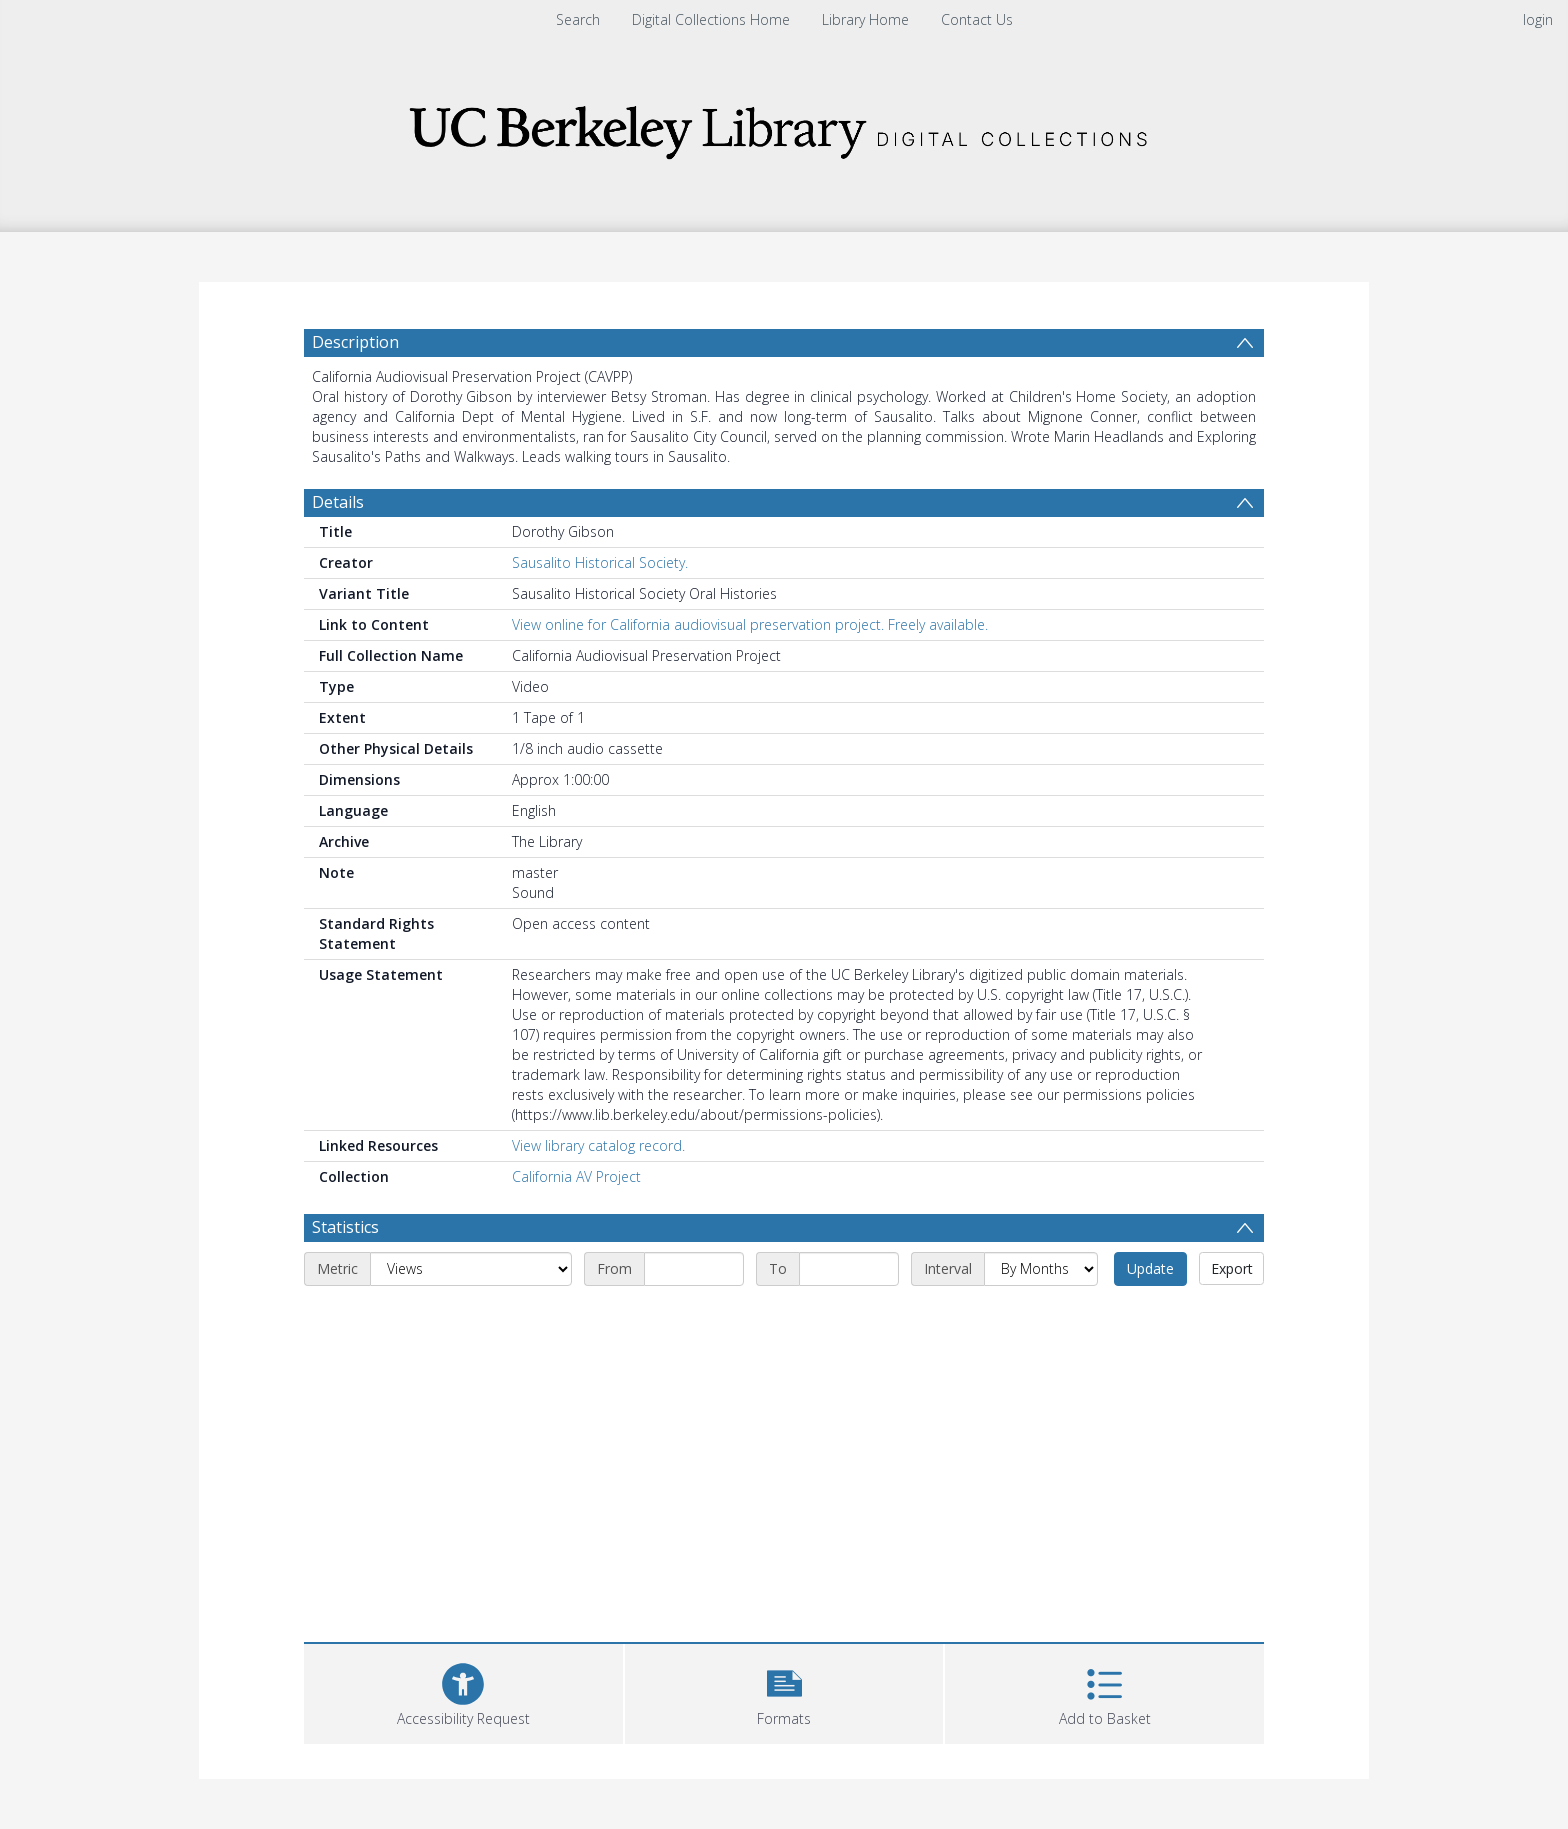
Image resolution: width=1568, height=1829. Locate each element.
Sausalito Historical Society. (600, 562)
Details (338, 502)
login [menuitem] (1538, 19)
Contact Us (977, 19)
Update (1150, 1268)
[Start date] (694, 1269)
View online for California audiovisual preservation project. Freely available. (750, 624)
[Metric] (471, 1269)
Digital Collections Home (711, 19)
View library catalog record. (598, 1145)
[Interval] (1041, 1269)
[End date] (849, 1269)
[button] (784, 1691)
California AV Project (576, 1176)
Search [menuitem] (578, 19)
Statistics (345, 1227)
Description (355, 342)
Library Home (865, 19)
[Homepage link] (784, 126)
